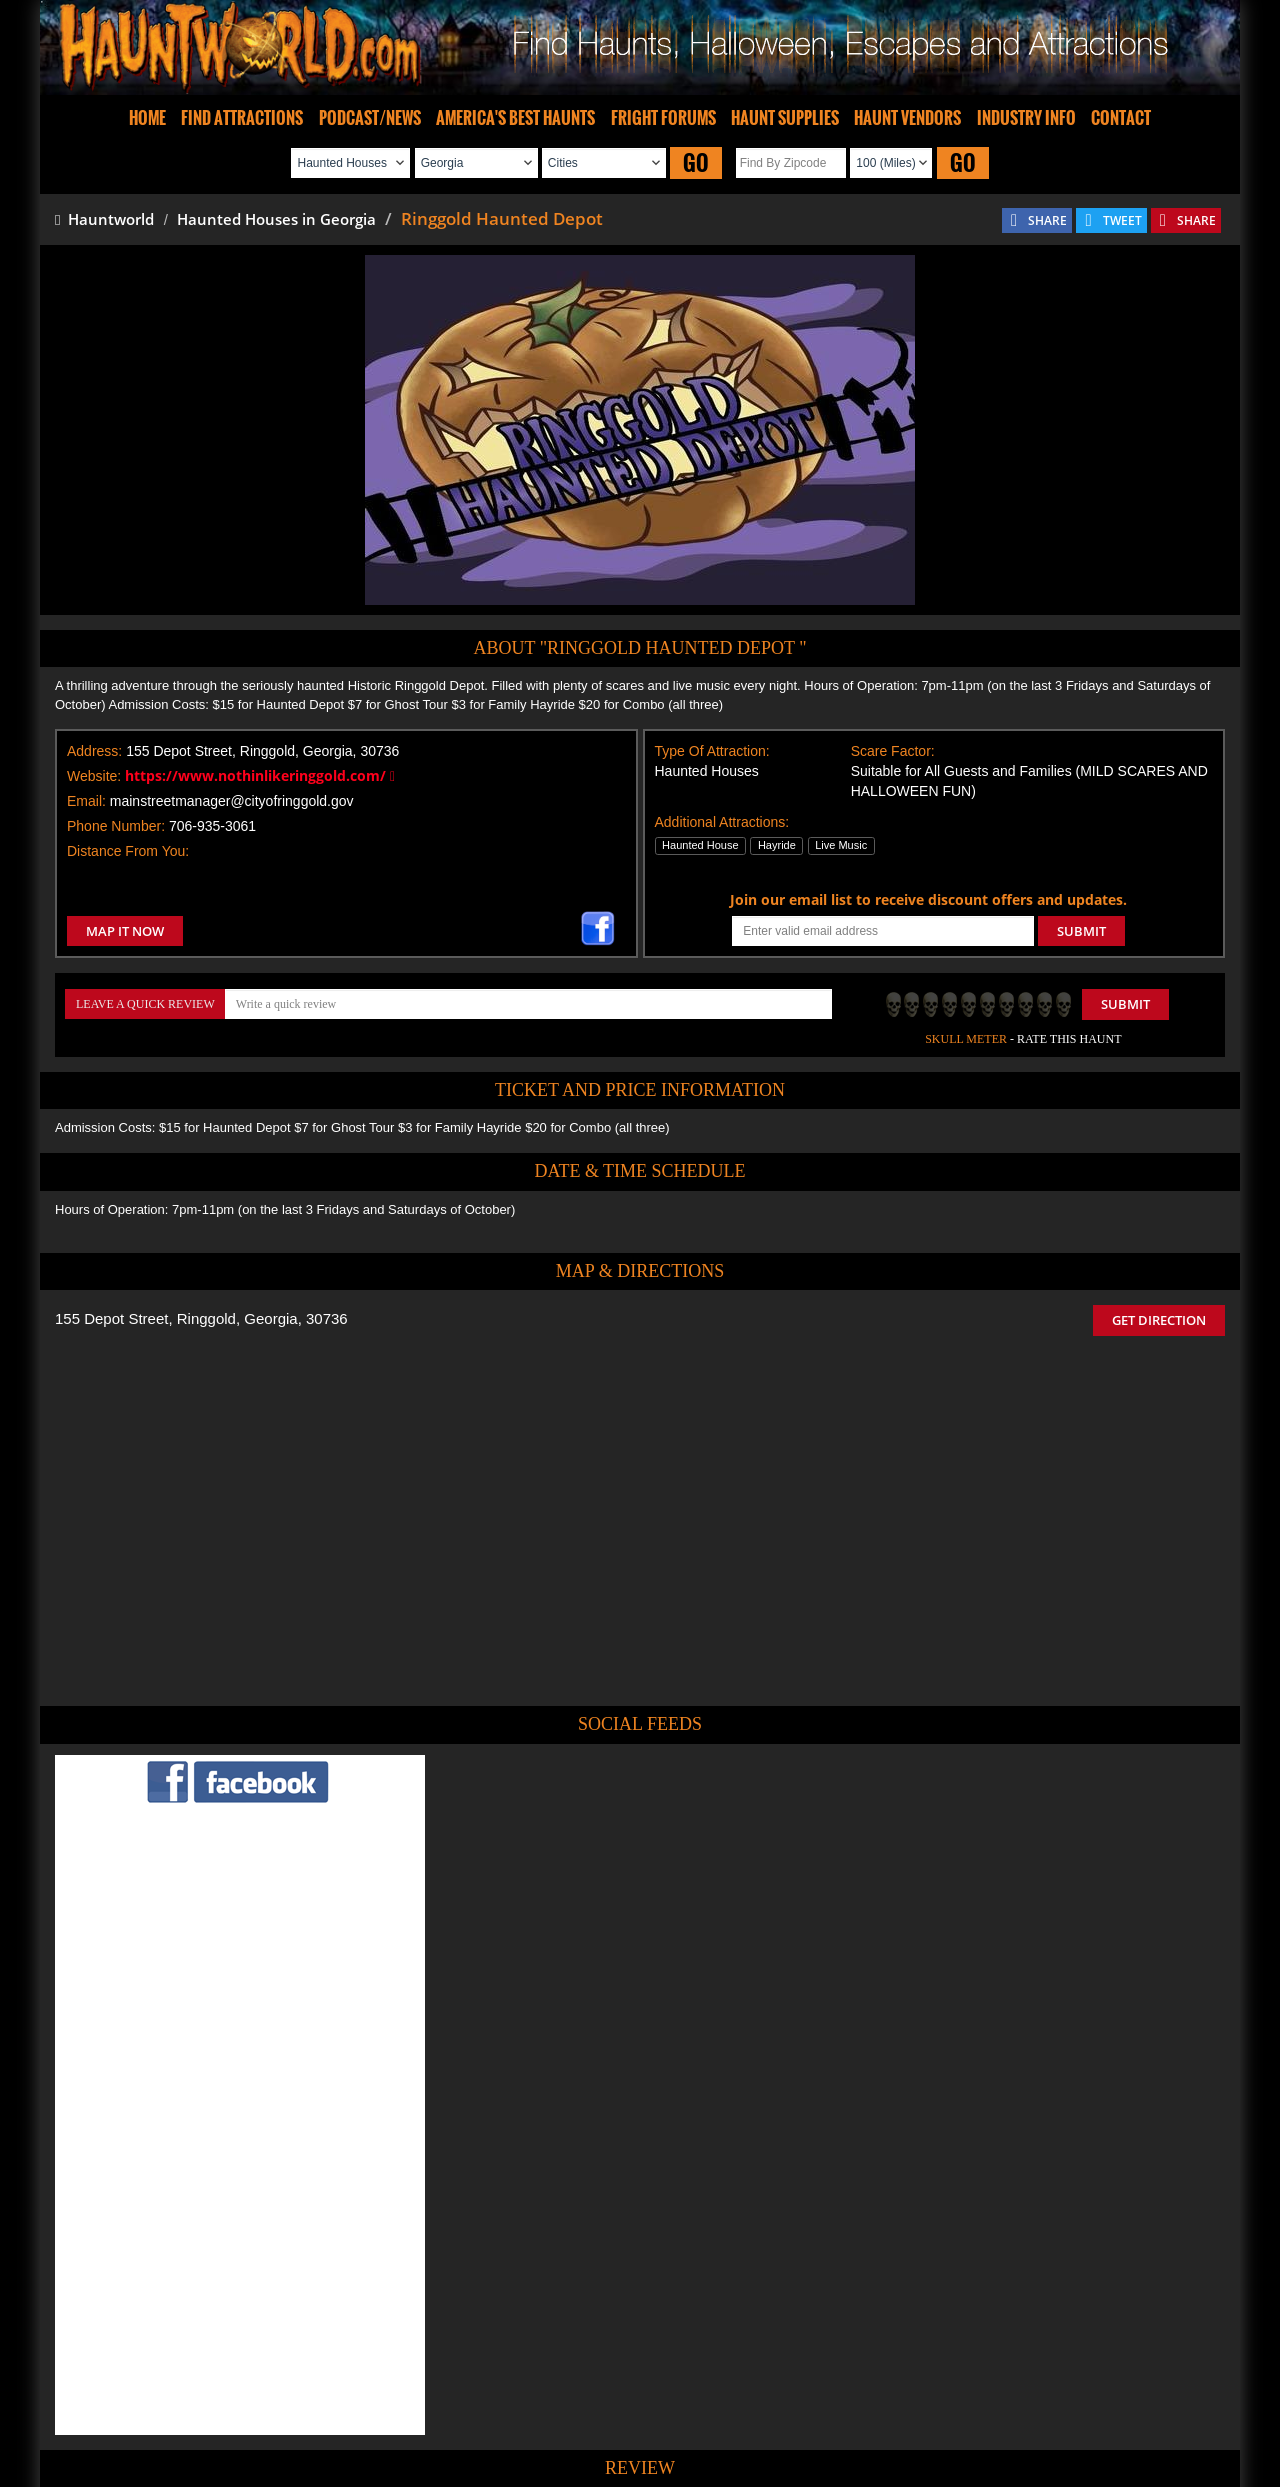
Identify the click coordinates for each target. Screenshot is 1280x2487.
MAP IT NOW (125, 931)
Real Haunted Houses (855, 2412)
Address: (94, 751)
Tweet (581, 2366)
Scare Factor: (893, 751)
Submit (1125, 1004)
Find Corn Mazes (733, 2412)
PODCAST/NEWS (370, 118)
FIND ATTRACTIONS (242, 118)
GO (696, 162)
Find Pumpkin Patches (610, 2412)
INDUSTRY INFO (1026, 118)
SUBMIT (1081, 931)
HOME (147, 118)
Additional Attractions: (722, 822)
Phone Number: (116, 826)
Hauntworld (104, 219)
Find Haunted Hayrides (469, 2412)
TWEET (1122, 220)
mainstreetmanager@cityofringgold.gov (232, 801)
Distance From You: (128, 851)
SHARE (1047, 220)
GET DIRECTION (1159, 1320)
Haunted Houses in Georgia (276, 219)
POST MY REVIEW (531, 2277)
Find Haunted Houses (329, 2412)
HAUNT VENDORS (907, 118)
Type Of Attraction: (712, 751)
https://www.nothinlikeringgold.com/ (260, 775)
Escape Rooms (972, 2412)
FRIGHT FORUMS (663, 118)
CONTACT (1121, 118)
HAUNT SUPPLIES (785, 118)
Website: (94, 776)
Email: (86, 801)
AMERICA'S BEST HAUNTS (515, 118)
